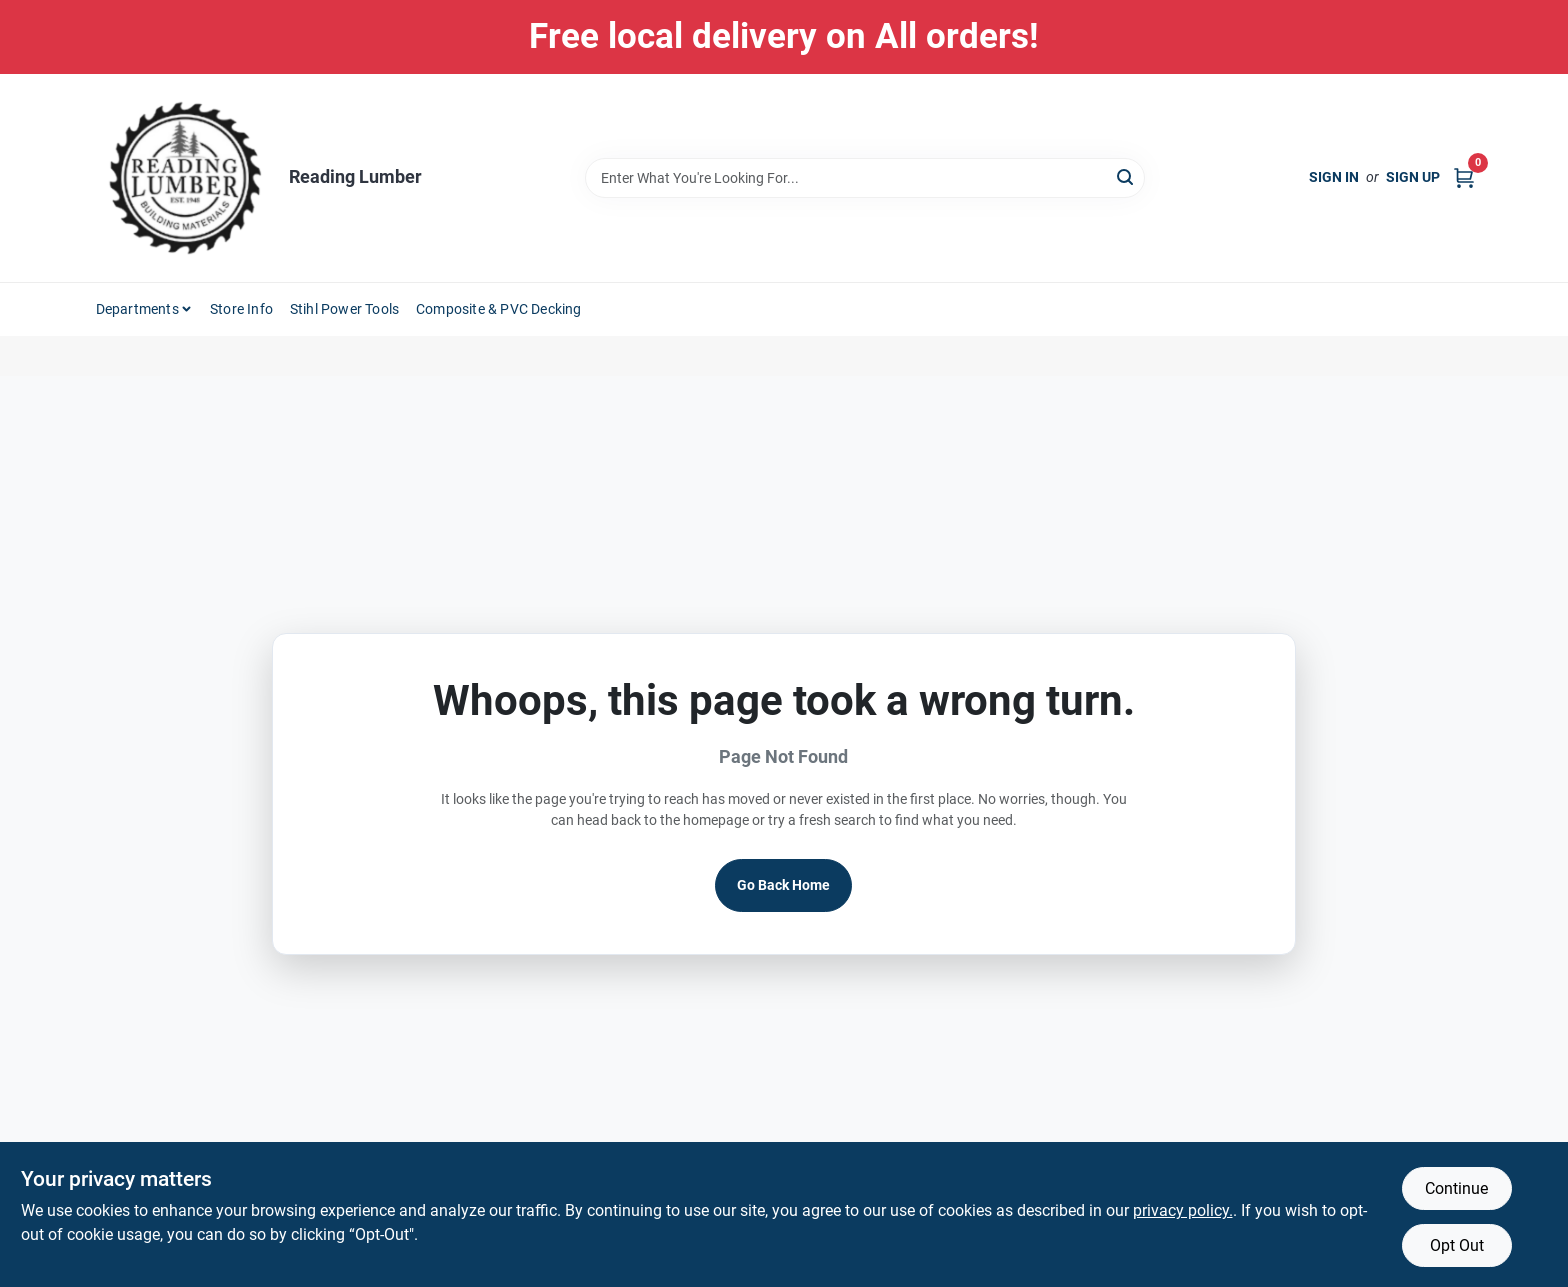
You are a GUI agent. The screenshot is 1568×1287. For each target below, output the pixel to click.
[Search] (1126, 176)
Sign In (1334, 177)
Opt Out (1457, 1245)
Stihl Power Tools (344, 309)
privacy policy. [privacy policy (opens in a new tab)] (1183, 1210)
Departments (137, 309)
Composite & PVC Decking (499, 309)
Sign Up (1413, 177)
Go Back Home (783, 885)
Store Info (241, 309)
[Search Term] (865, 178)
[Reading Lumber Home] (185, 178)
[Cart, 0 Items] (1464, 177)
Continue (1456, 1188)
